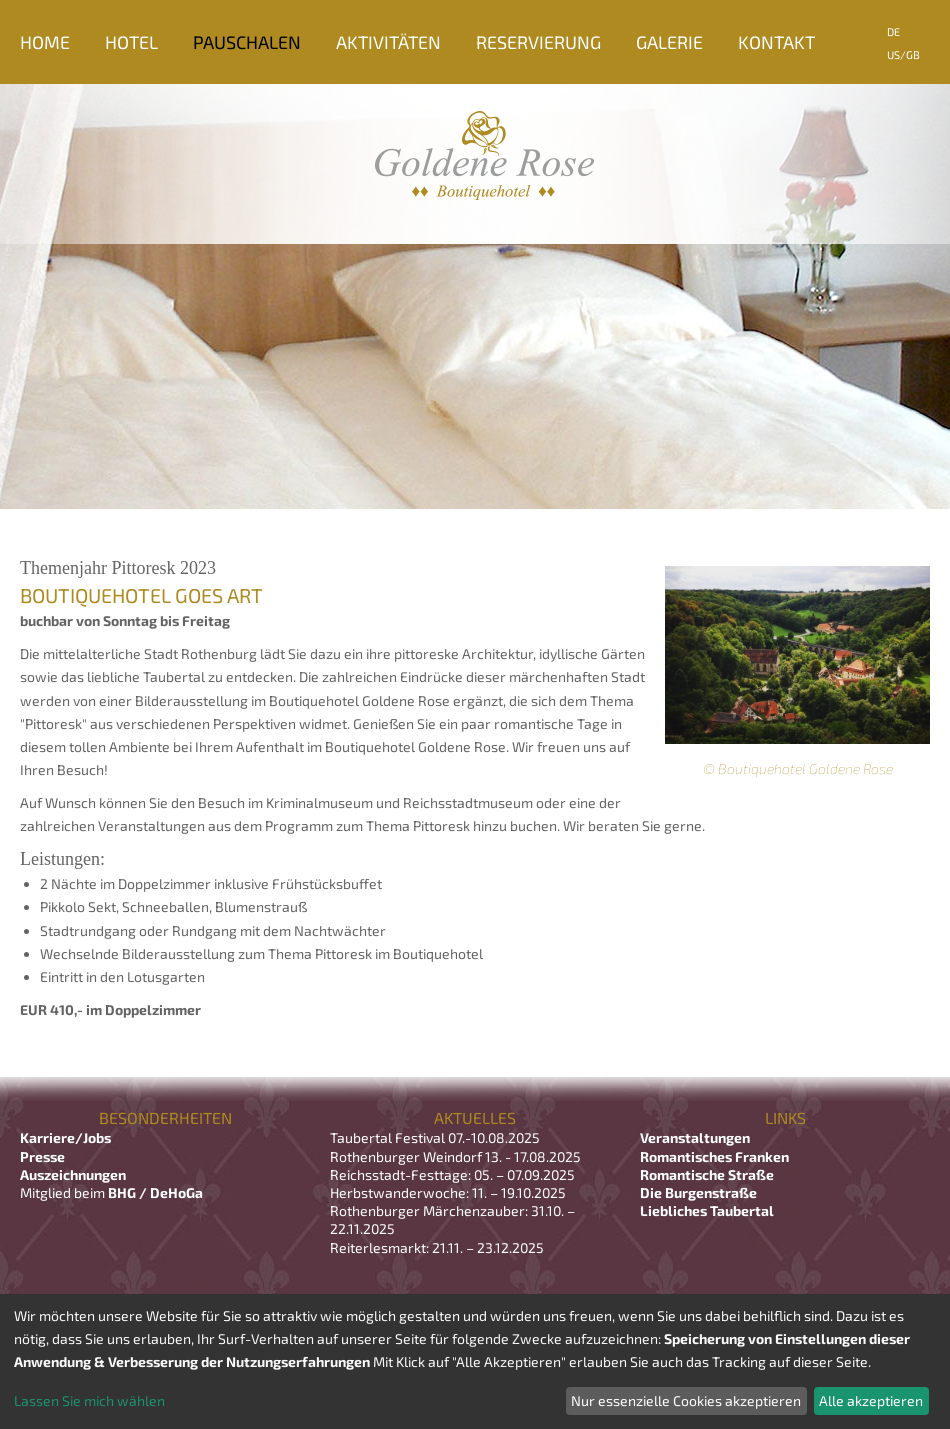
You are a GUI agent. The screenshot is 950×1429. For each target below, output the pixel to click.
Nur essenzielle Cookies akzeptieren (686, 1400)
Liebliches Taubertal (707, 1210)
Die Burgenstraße (698, 1192)
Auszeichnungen (73, 1174)
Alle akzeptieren (871, 1400)
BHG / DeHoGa (155, 1192)
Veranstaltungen (695, 1137)
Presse (42, 1156)
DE (893, 31)
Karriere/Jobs (67, 1137)
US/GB (903, 54)
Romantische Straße (707, 1174)
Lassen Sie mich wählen (89, 1400)
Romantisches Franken (714, 1156)
